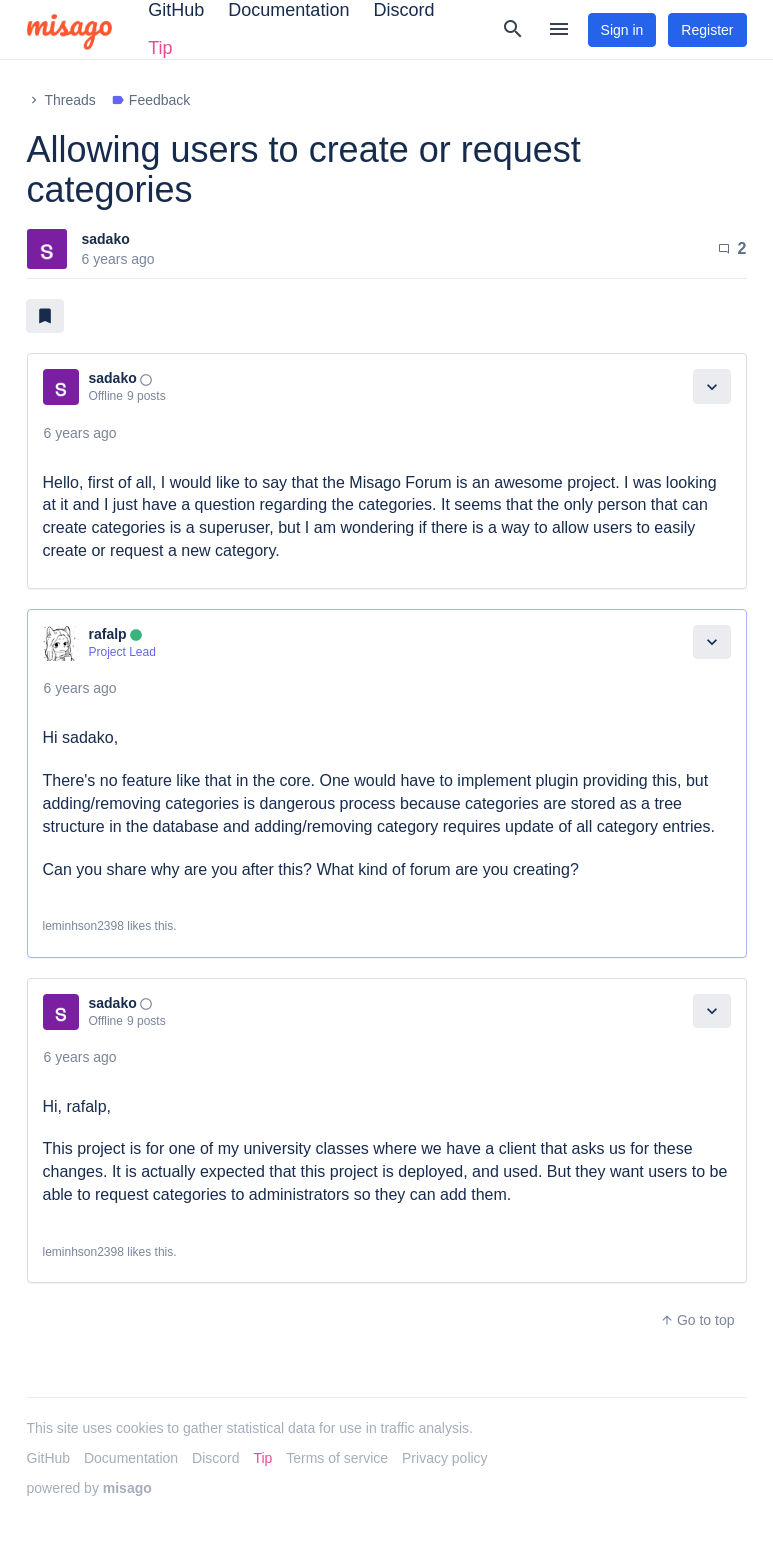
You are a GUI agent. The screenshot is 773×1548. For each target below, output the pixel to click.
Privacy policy (445, 1458)
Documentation (131, 1458)
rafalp (108, 634)
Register (707, 30)
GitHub (49, 1458)
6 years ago (80, 433)
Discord (215, 1458)
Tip (160, 48)
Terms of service (337, 1458)
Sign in (622, 30)
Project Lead (122, 652)
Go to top (697, 1320)
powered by (89, 1488)
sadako (106, 239)
